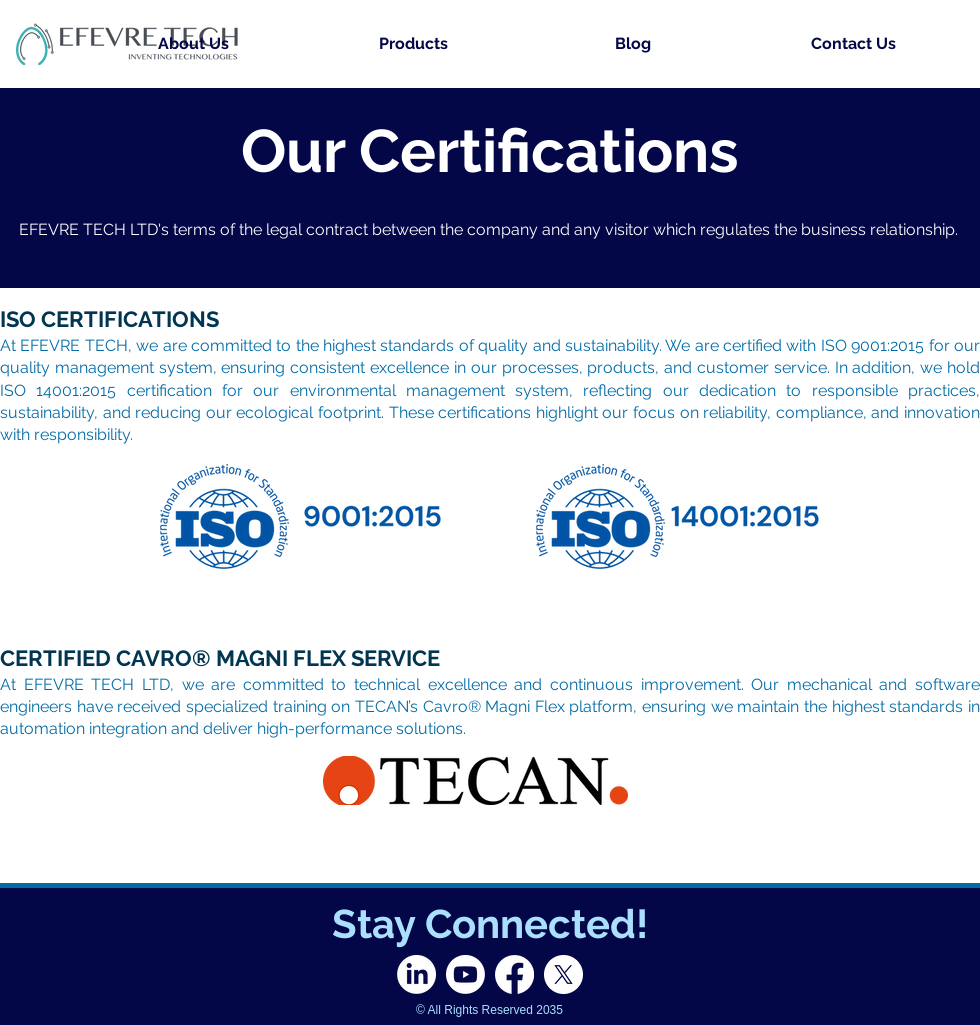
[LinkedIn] (416, 974)
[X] (563, 974)
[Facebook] (514, 974)
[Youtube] (465, 974)
